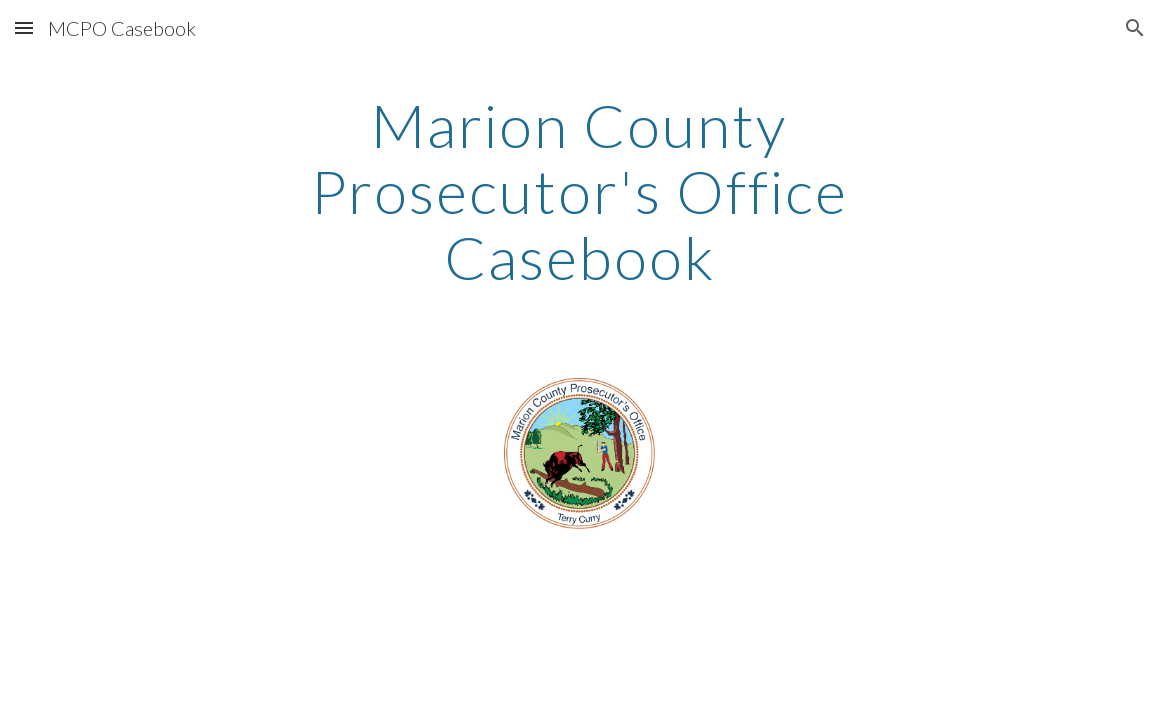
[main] (579, 191)
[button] (24, 27)
